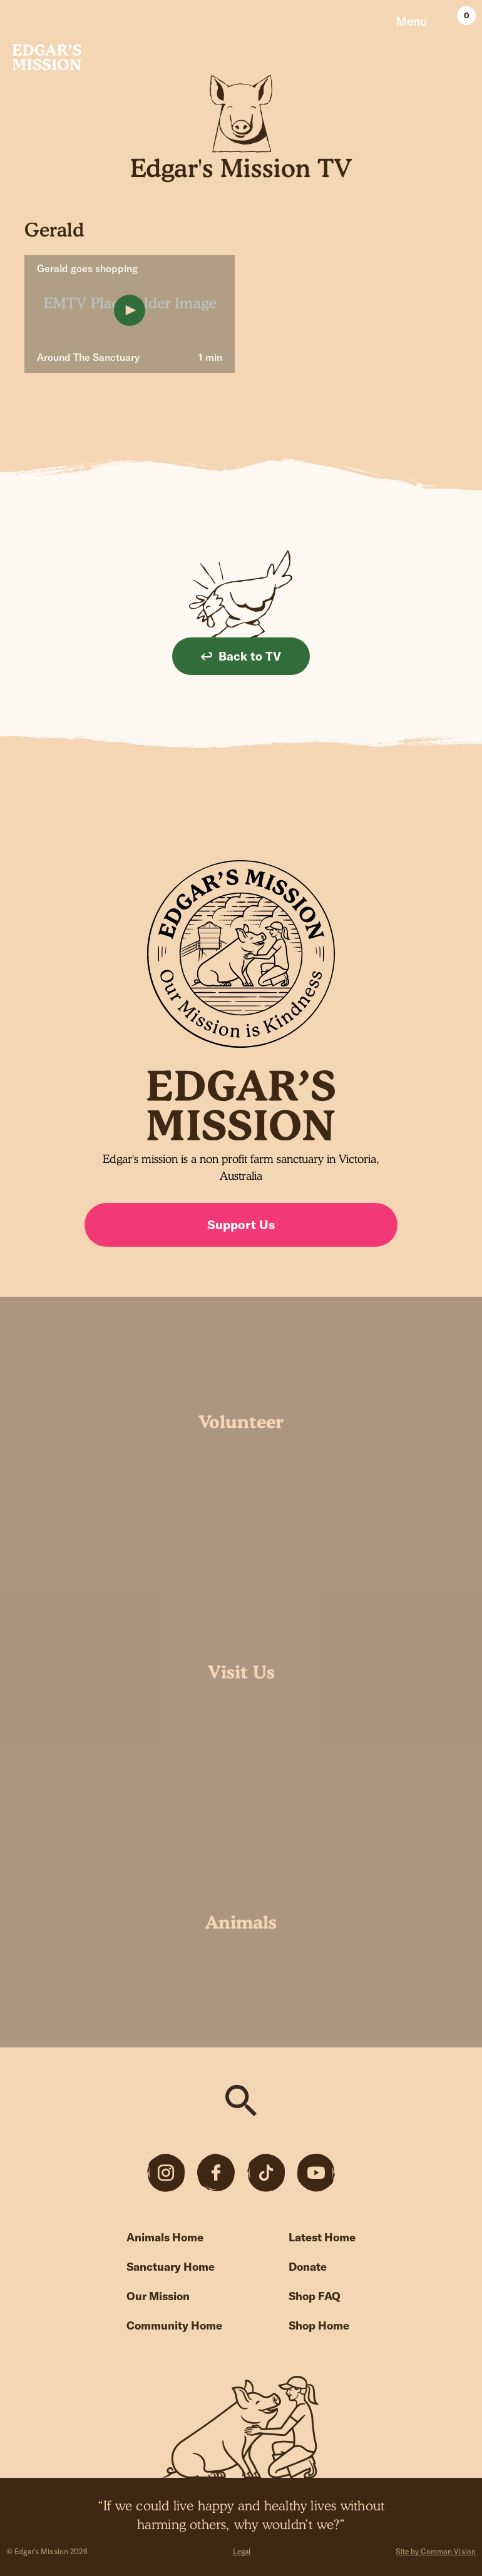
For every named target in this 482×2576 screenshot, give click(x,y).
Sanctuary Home (170, 2266)
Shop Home (319, 2325)
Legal (242, 2551)
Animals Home (164, 2237)
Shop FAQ (315, 2296)
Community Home (174, 2325)
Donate (308, 2266)
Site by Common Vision (436, 2551)
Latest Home (322, 2237)
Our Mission (158, 2296)
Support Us (241, 1224)
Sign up (348, 822)
